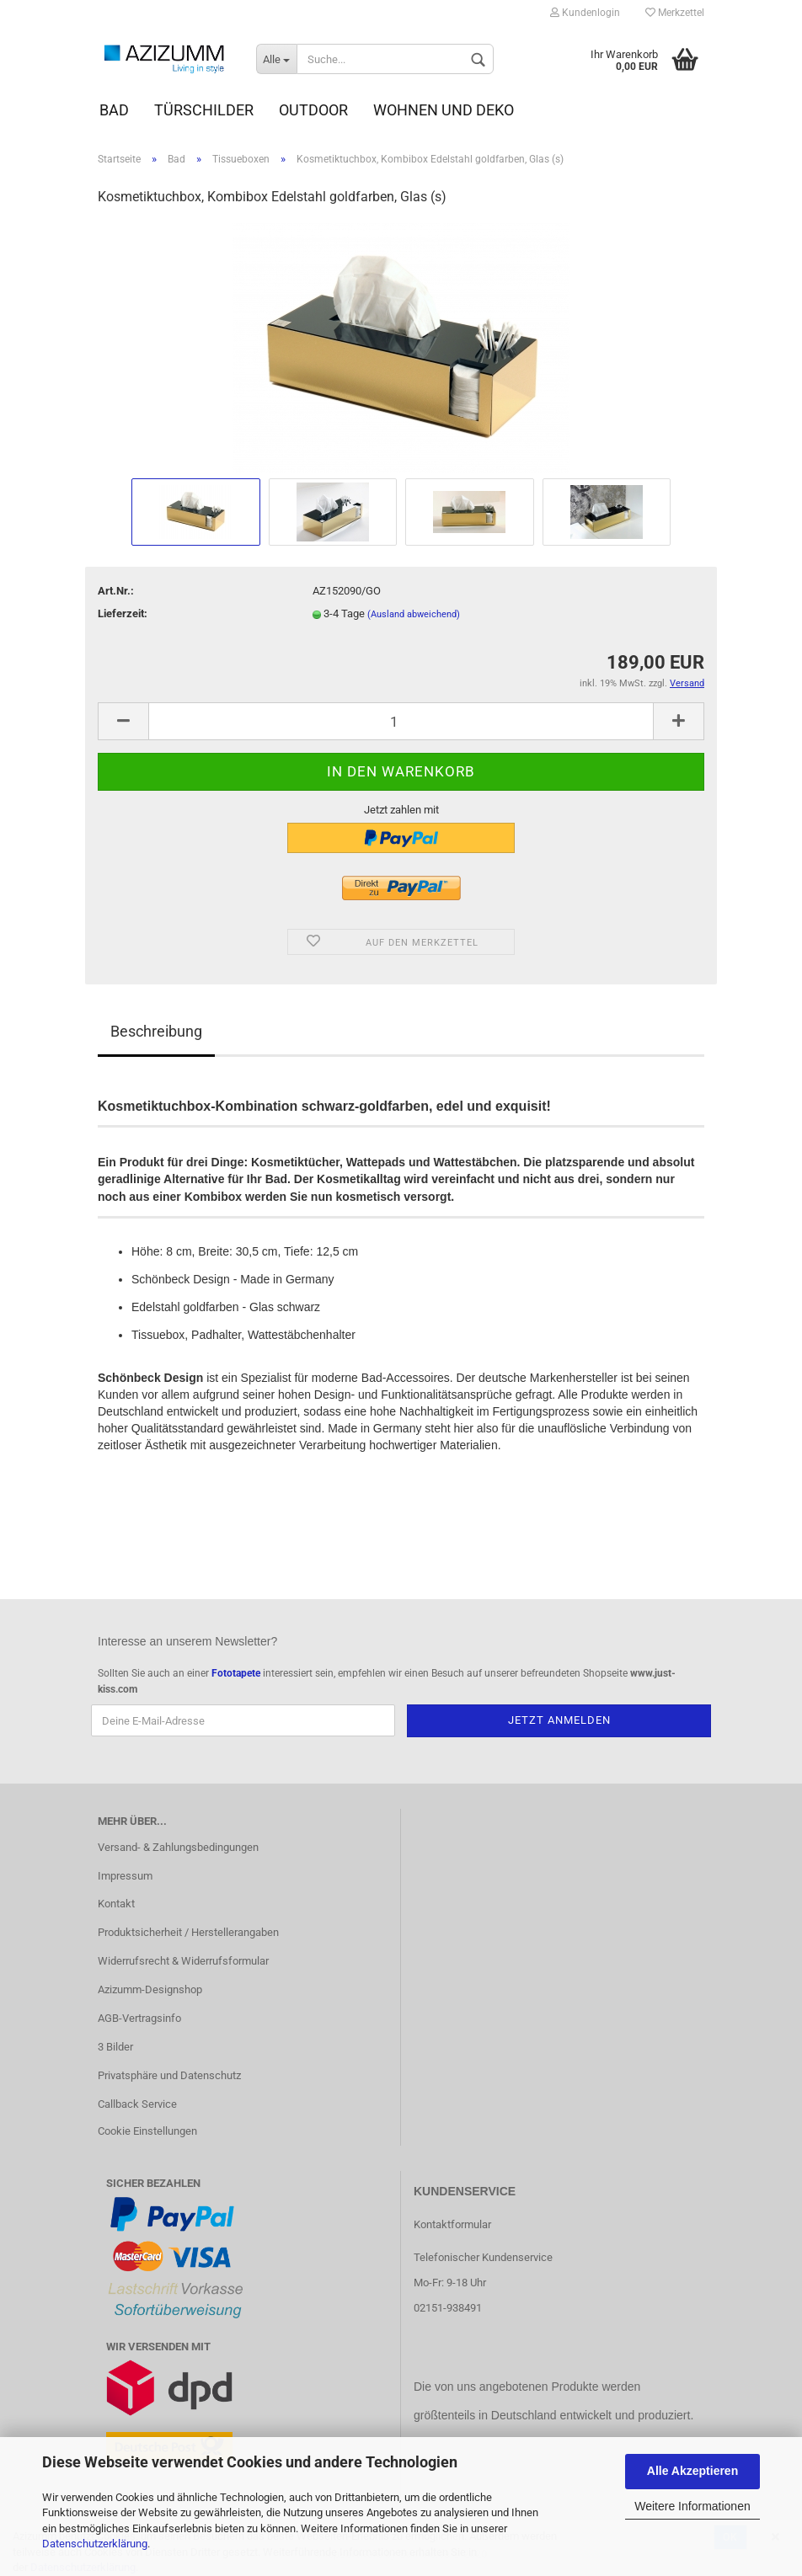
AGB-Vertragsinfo (139, 2018)
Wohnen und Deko (443, 110)
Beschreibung (156, 1031)
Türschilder (204, 110)
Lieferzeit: (122, 613)
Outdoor (313, 110)
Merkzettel (674, 13)
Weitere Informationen (692, 2506)
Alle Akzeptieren (692, 2470)
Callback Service (137, 2104)
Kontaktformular (452, 2224)
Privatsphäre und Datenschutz (169, 2075)
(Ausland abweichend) (413, 614)
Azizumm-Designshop (150, 1989)
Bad (114, 110)
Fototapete (235, 1673)
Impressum (125, 1875)
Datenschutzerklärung (94, 2543)
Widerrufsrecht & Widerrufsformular (183, 1961)
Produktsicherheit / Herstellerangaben (188, 1932)
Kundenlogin (585, 13)
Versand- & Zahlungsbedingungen (178, 1847)
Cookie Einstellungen (147, 2131)
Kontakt (116, 1903)
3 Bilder (115, 2046)
